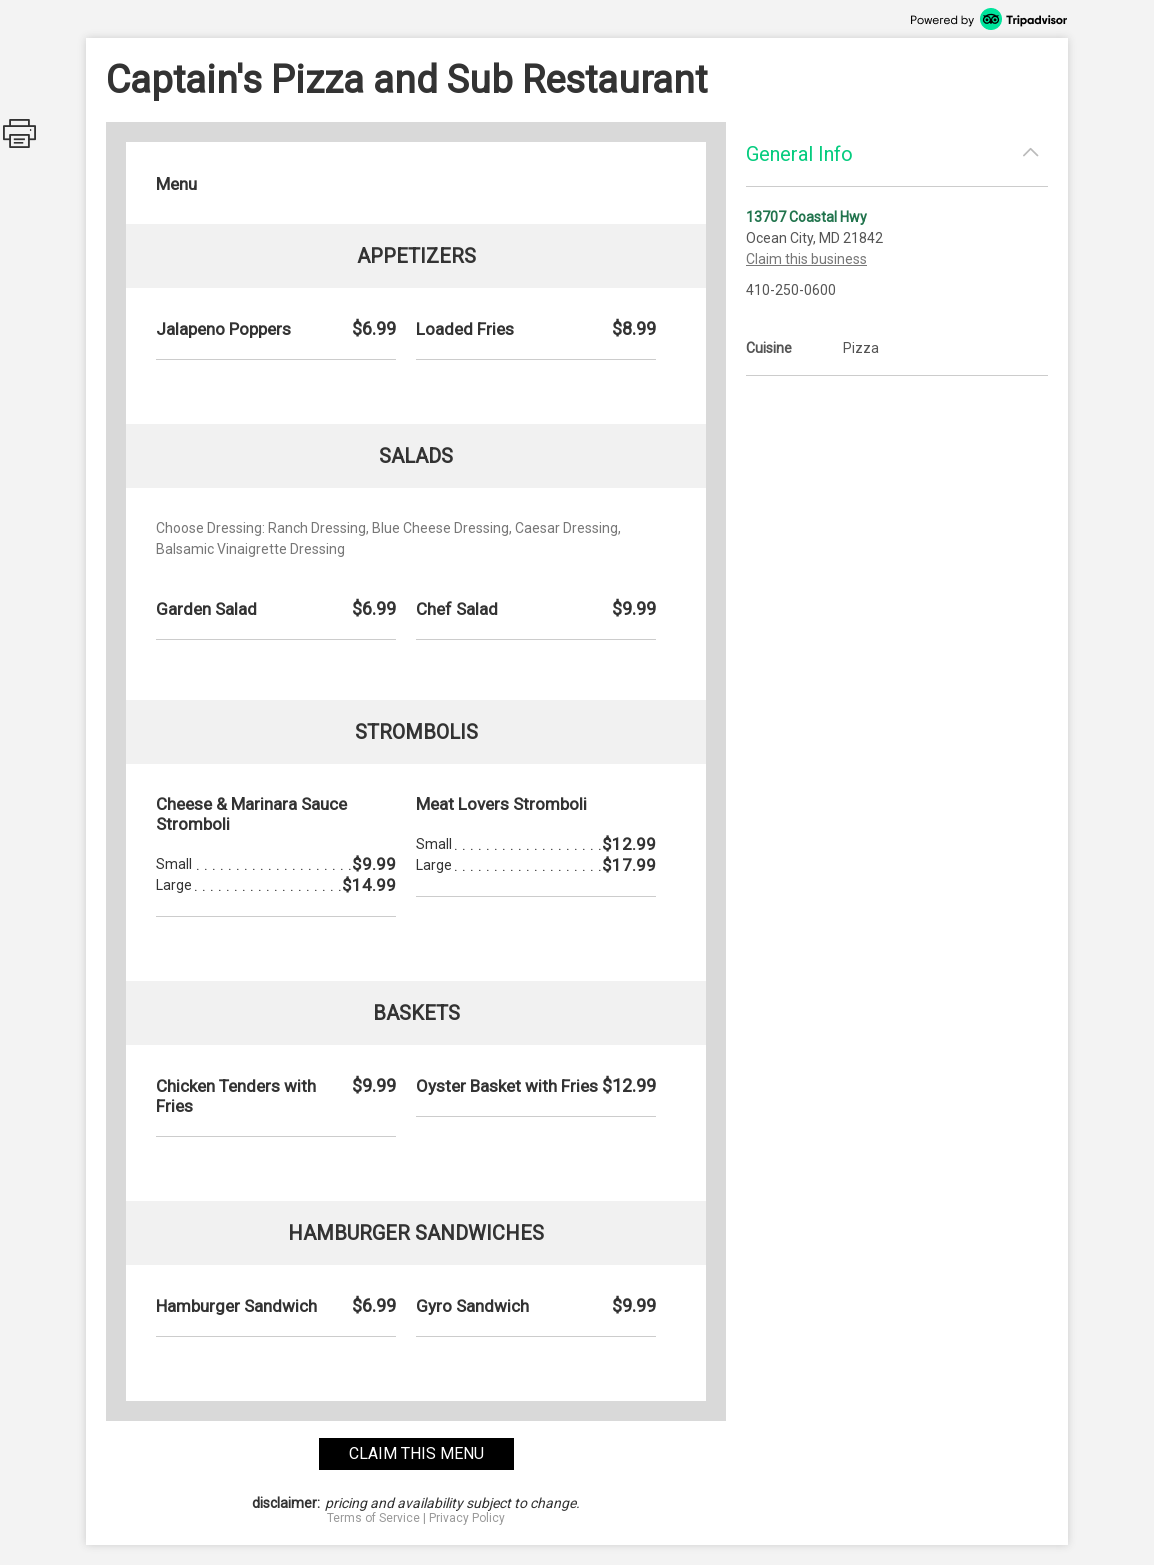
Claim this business (806, 259)
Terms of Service (373, 1518)
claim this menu (416, 1453)
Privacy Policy (467, 1518)
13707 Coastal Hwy (806, 217)
